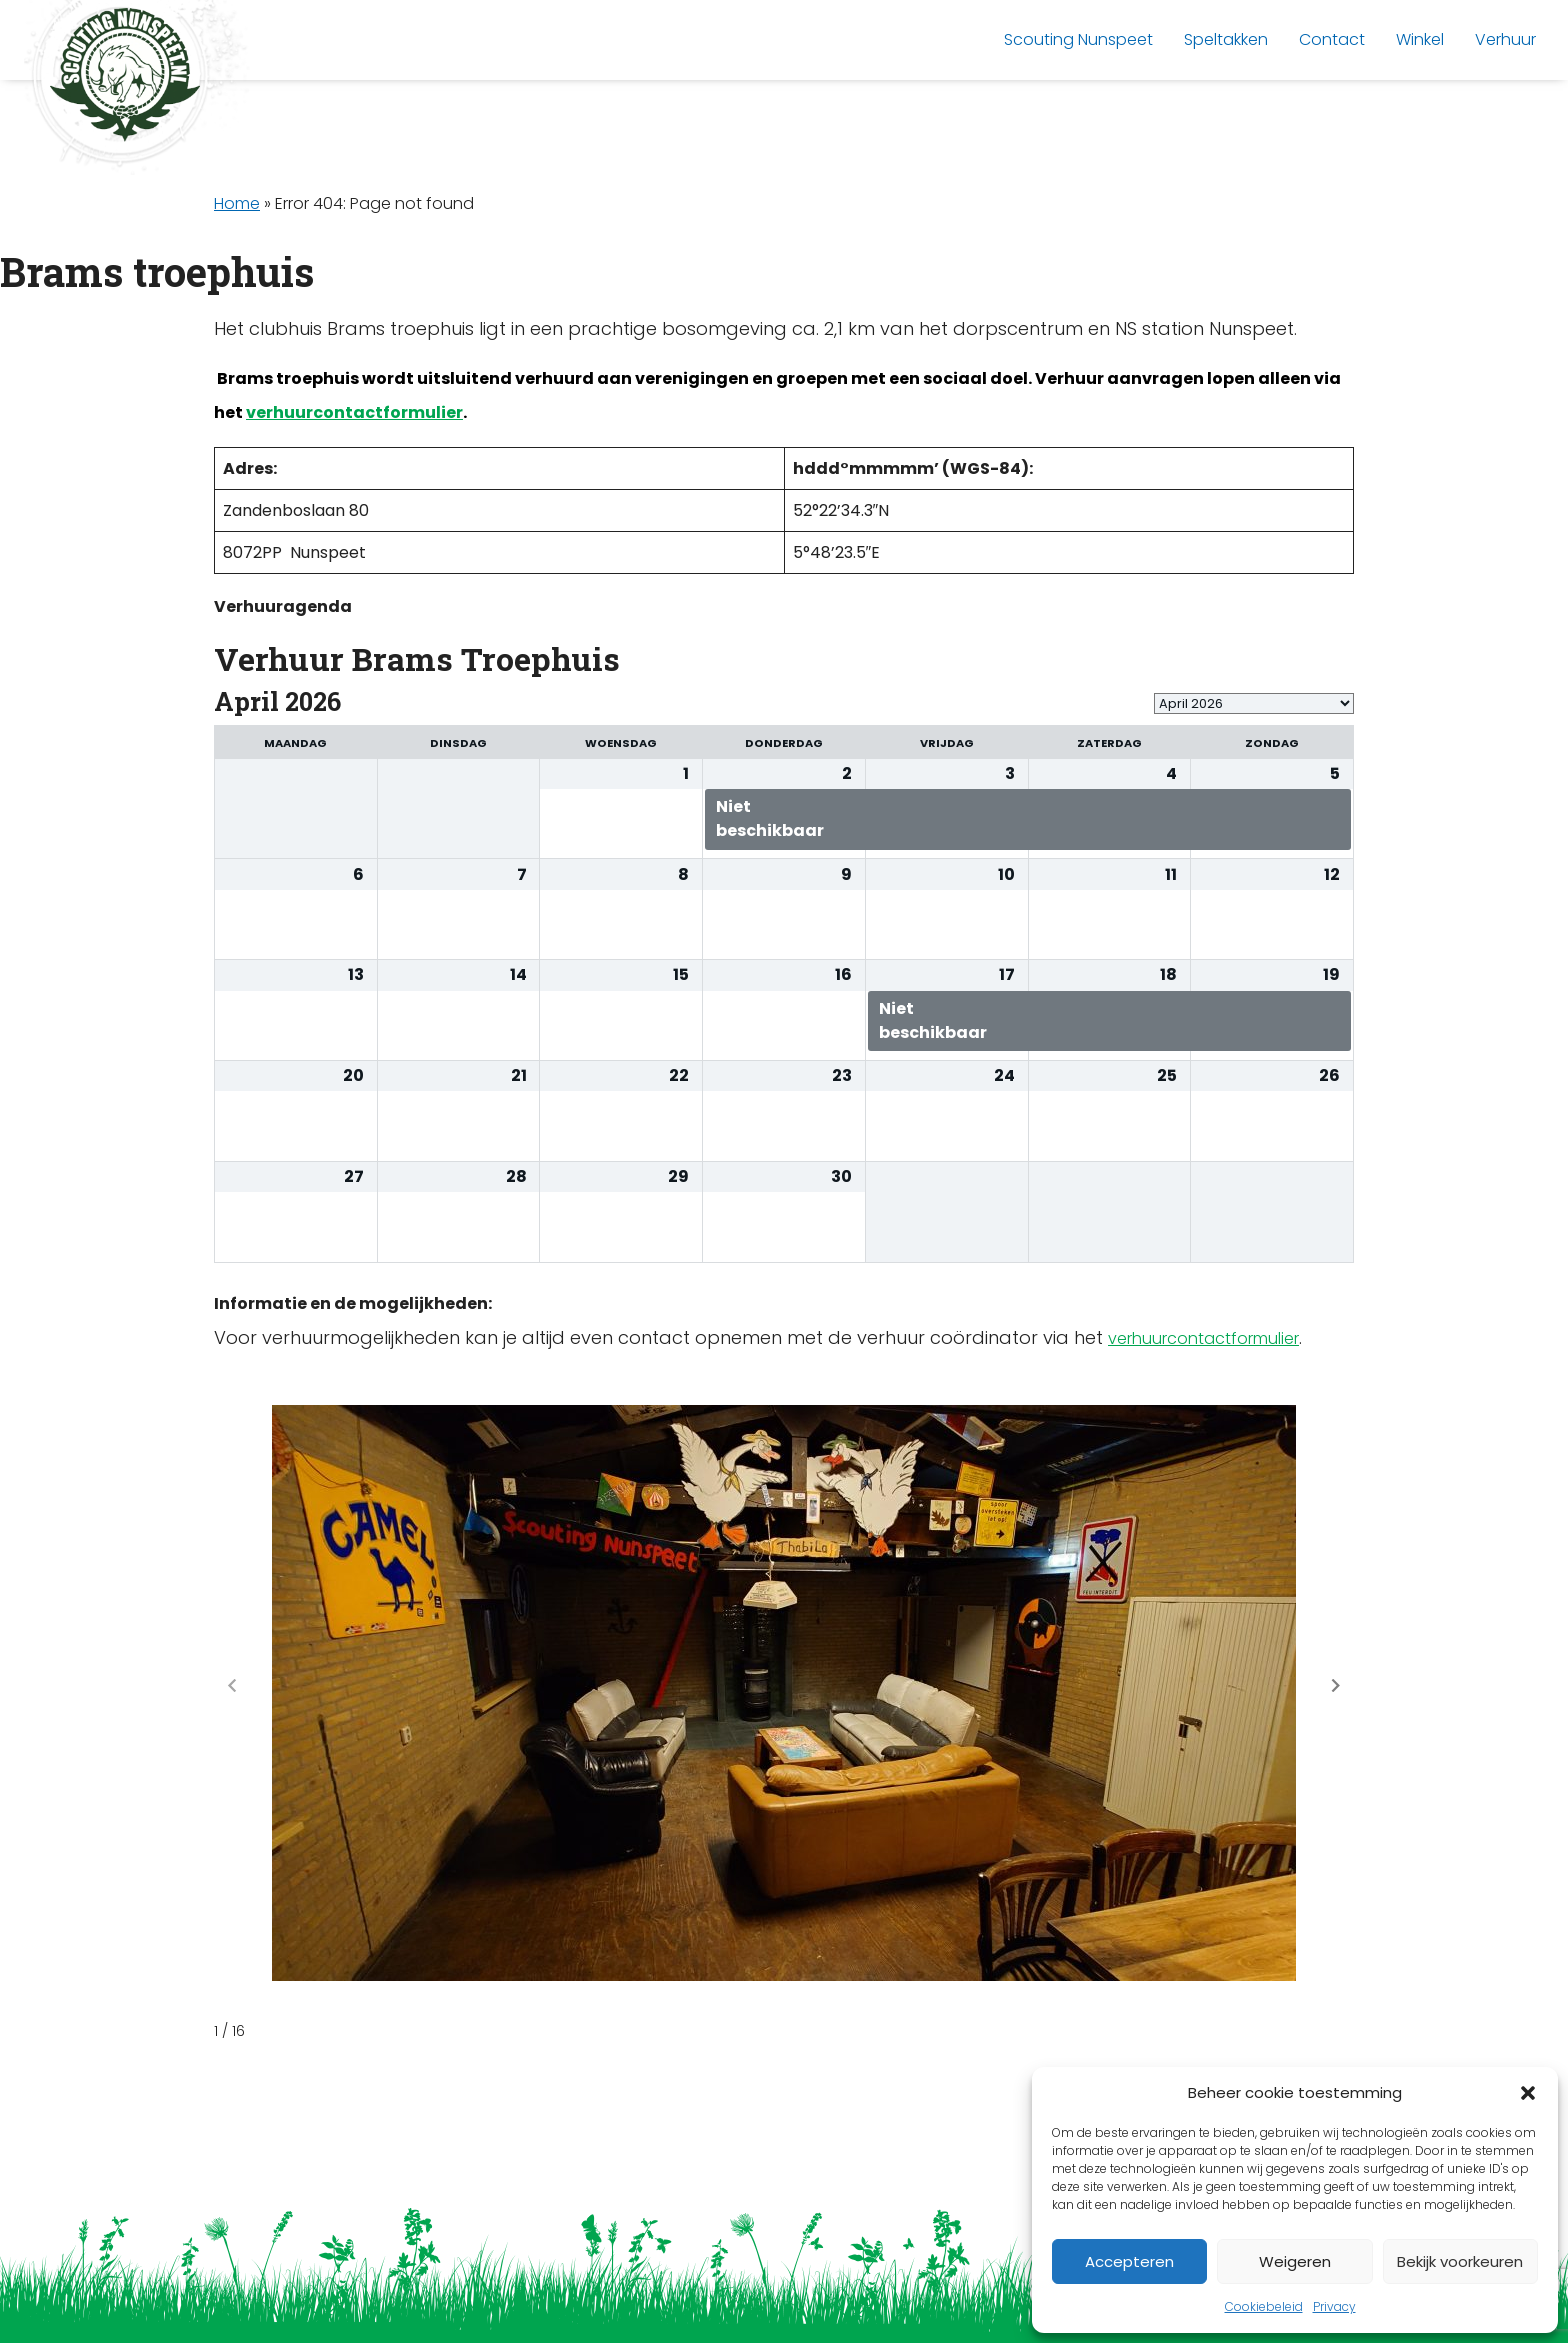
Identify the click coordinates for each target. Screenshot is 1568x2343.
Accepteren (1129, 2261)
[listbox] (1254, 703)
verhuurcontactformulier (354, 412)
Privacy (1334, 2306)
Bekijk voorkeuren (1460, 2261)
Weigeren (1295, 2261)
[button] (1528, 2093)
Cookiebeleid (1264, 2306)
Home (237, 203)
